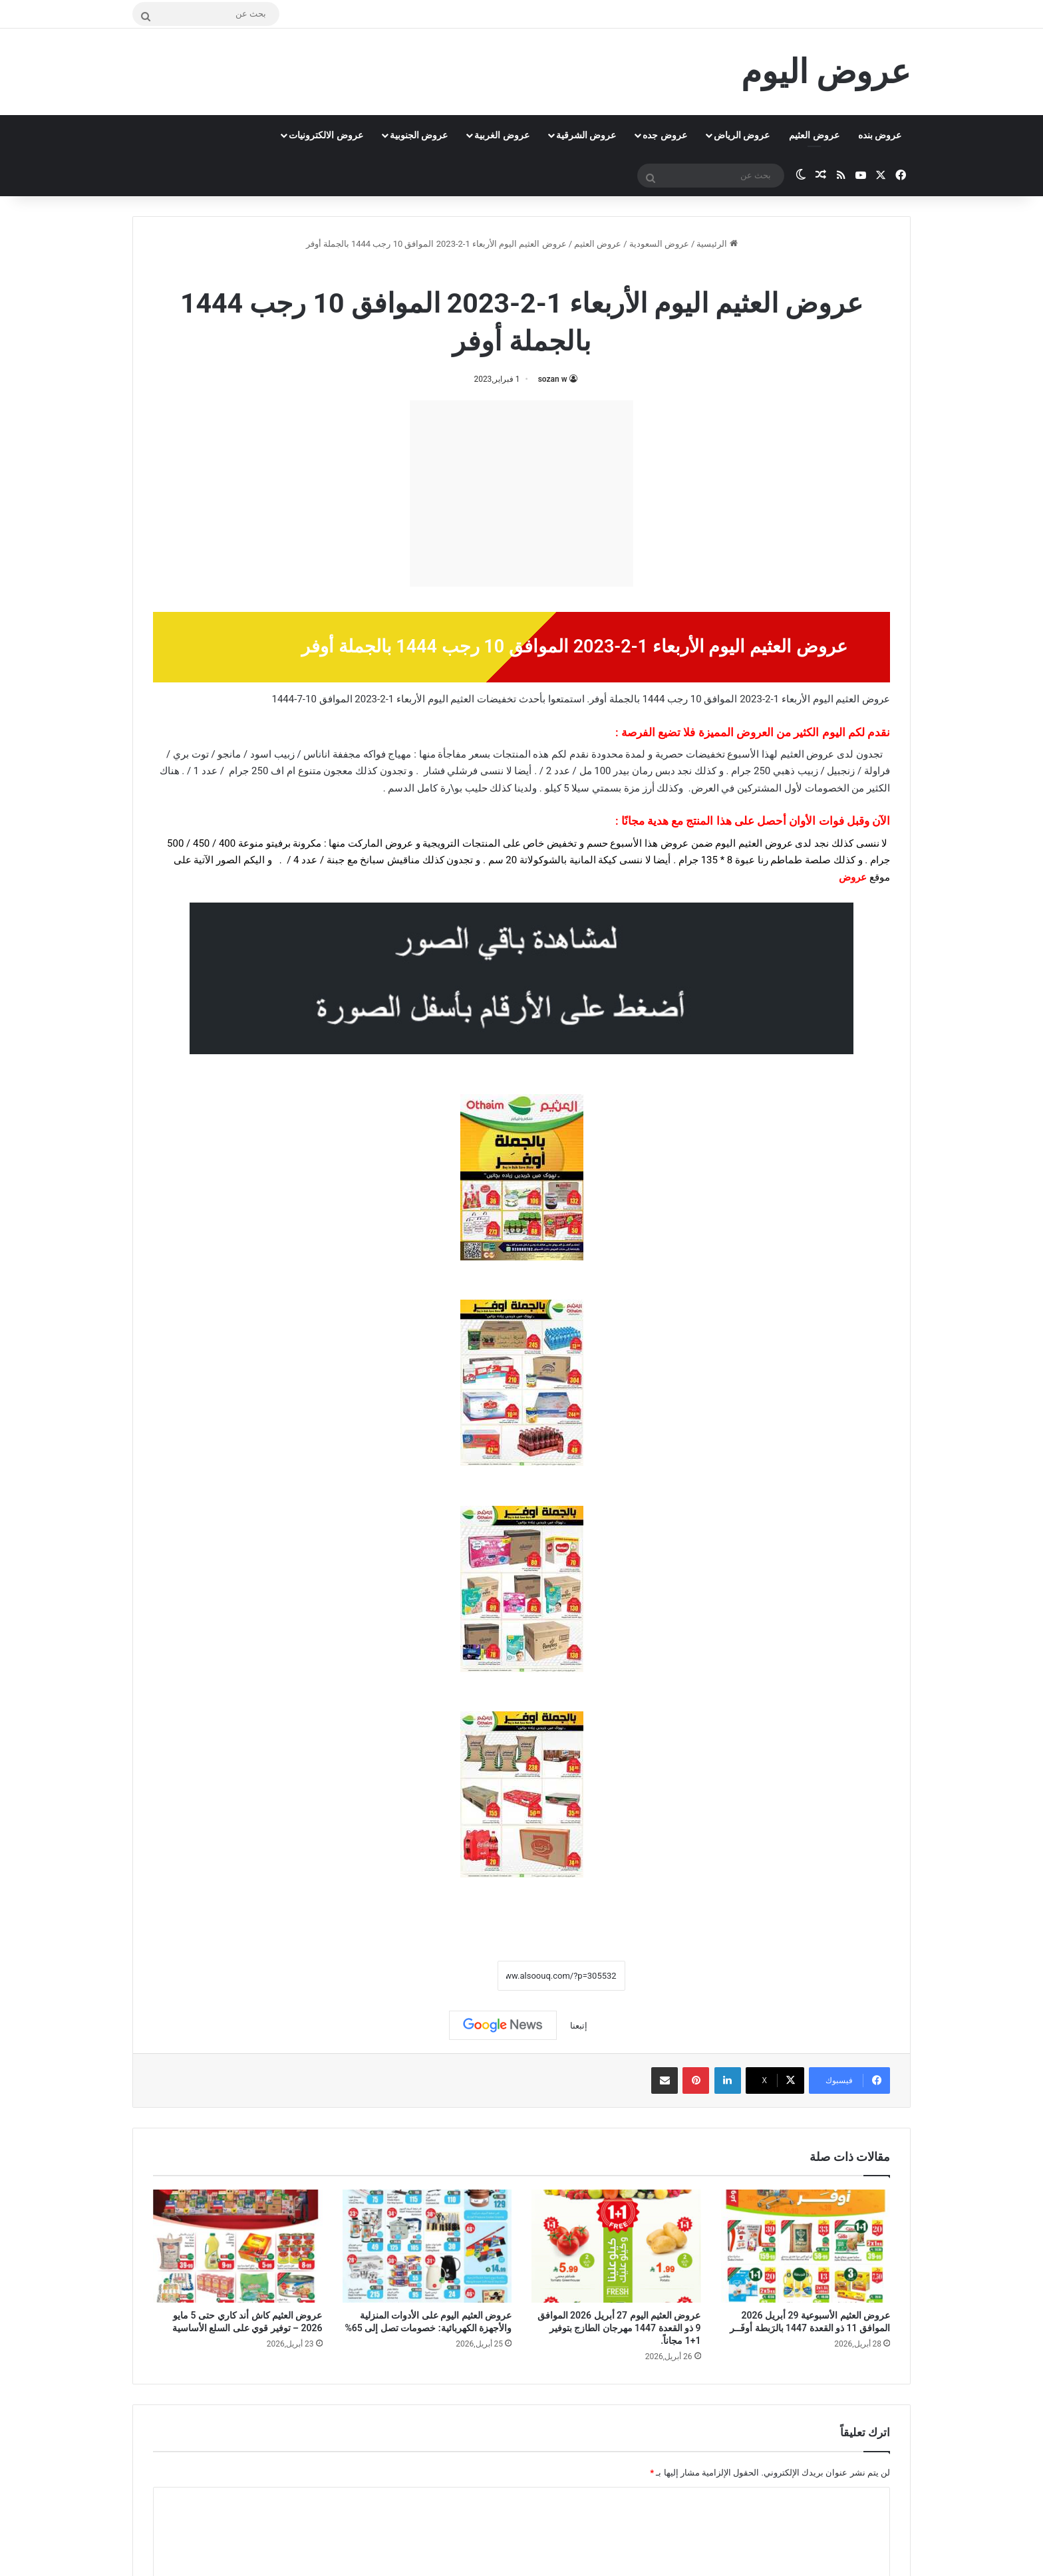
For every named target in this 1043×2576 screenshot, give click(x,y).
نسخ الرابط (456, 1975)
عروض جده (664, 135)
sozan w (552, 379)
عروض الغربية (501, 135)
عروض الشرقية (586, 135)
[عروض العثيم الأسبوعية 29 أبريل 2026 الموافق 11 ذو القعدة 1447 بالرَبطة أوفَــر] (806, 2246)
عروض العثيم (814, 135)
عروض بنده (879, 135)
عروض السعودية (659, 244)
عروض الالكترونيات (326, 135)
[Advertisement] (521, 493)
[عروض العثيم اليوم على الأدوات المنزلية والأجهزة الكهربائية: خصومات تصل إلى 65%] (427, 2246)
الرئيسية (716, 244)
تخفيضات (496, 699)
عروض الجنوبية (419, 135)
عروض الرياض (742, 135)
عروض (853, 877)
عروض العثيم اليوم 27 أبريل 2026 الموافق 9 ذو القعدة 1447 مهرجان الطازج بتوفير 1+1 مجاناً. (619, 2328)
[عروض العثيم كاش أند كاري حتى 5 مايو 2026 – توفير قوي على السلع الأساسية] (238, 2246)
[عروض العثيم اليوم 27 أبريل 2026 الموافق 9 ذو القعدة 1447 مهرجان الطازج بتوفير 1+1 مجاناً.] (616, 2246)
